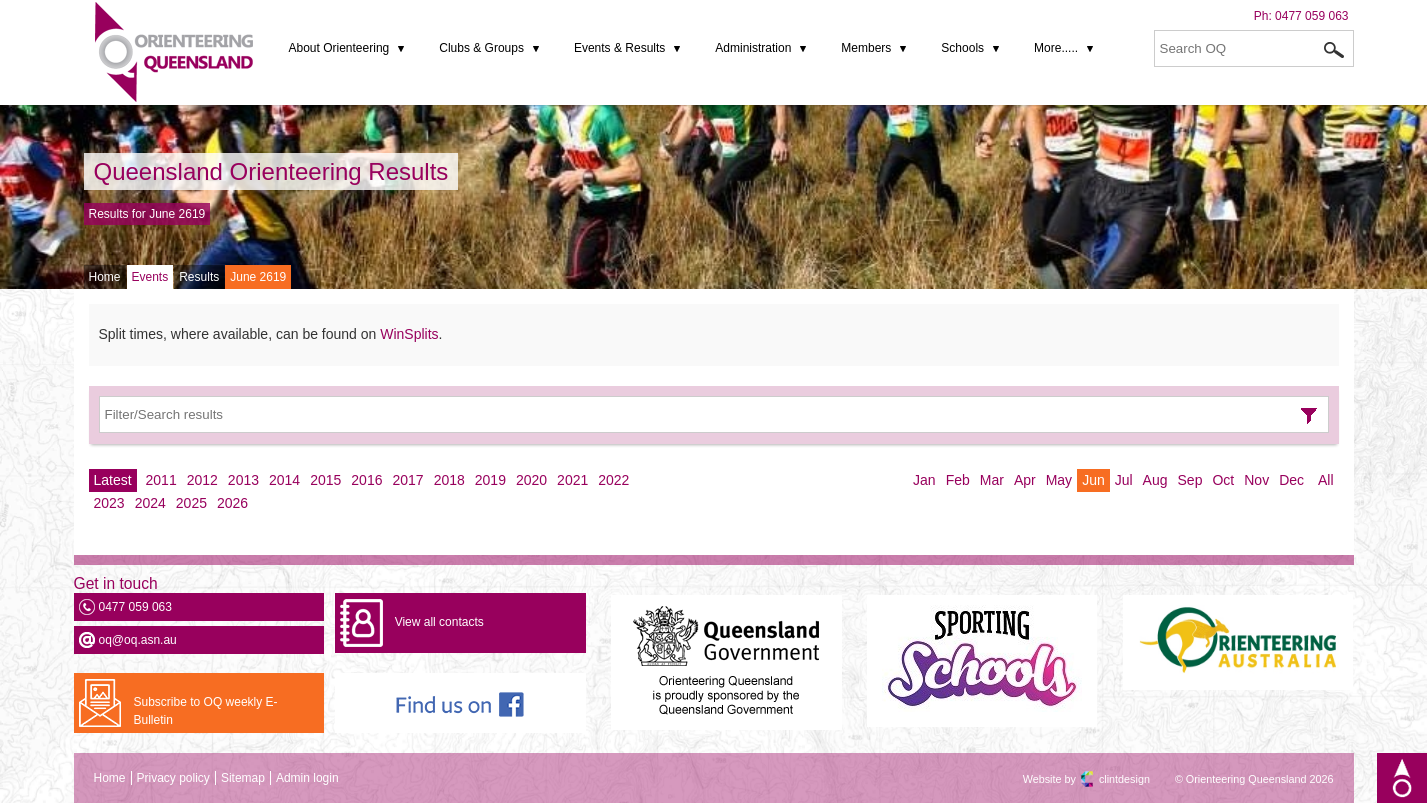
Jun (1093, 480)
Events (150, 277)
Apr (1025, 480)
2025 (191, 503)
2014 (284, 480)
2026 (232, 503)
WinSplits (409, 334)
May (1059, 480)
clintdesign (1107, 779)
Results (199, 277)
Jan (924, 480)
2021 (572, 480)
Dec (1291, 480)
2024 (150, 503)
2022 (613, 480)
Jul (1124, 480)
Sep (1190, 480)
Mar (992, 480)
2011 (161, 480)
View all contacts (439, 622)
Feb (958, 480)
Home (105, 277)
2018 (449, 480)
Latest (113, 480)
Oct (1223, 480)
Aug (1155, 480)
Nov (1256, 480)
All (1326, 480)
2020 (531, 480)
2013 (243, 480)
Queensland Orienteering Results (271, 171)
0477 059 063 (1311, 16)
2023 (109, 503)
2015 (325, 480)
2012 (202, 480)
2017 (407, 480)
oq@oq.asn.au (138, 640)
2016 (366, 480)
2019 (490, 480)
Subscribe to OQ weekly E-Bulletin (206, 711)
